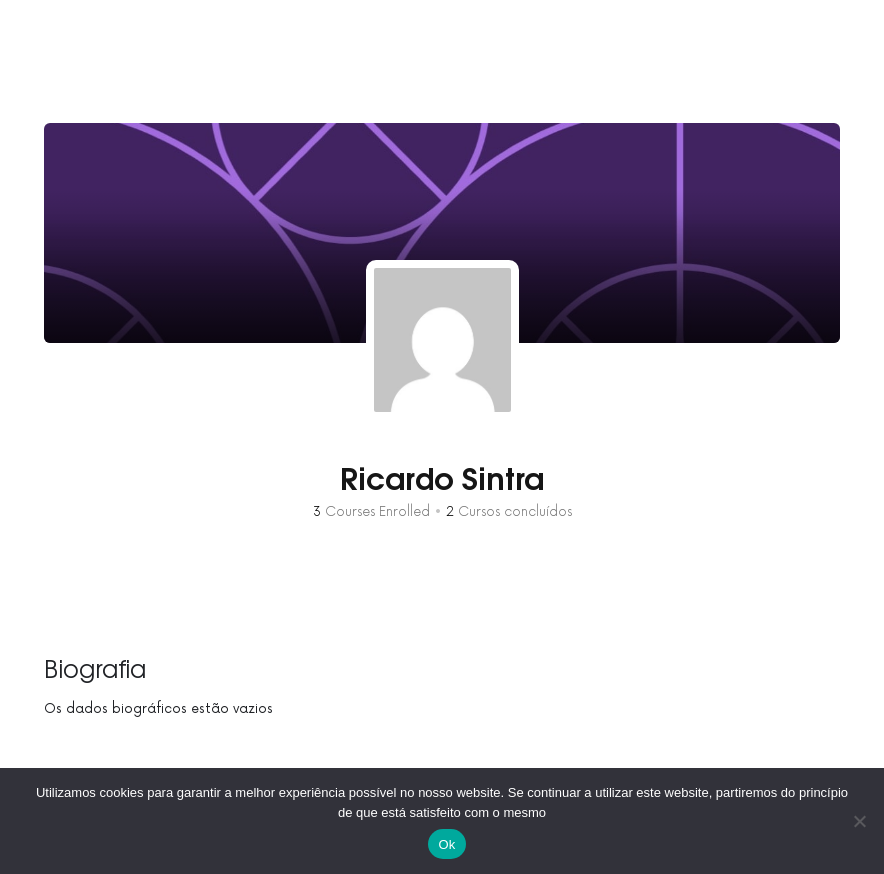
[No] (859, 821)
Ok (446, 844)
